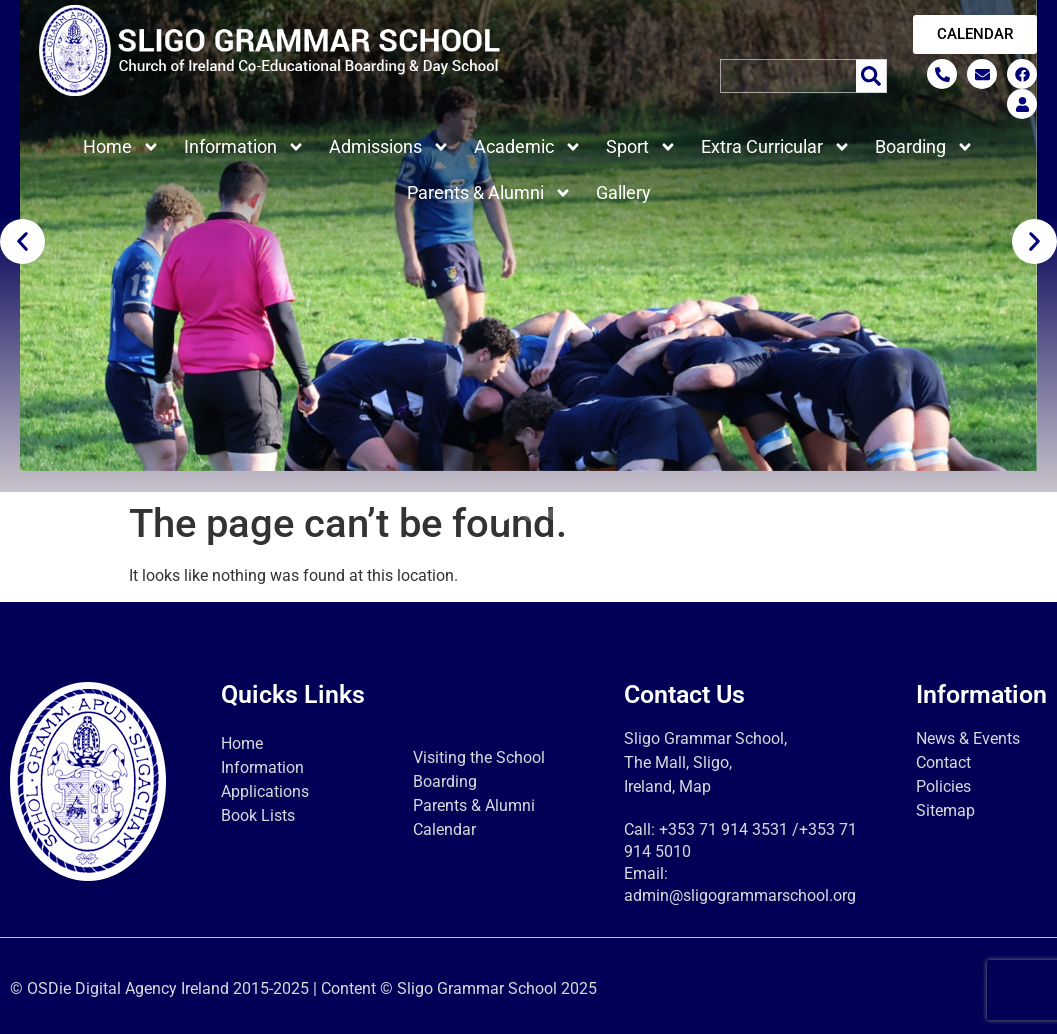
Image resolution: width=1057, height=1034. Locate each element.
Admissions (389, 147)
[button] (22, 241)
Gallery (623, 192)
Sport (641, 147)
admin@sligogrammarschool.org (740, 895)
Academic (528, 147)
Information (244, 147)
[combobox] (788, 76)
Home (121, 147)
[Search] (871, 76)
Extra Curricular (776, 147)
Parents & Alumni (489, 193)
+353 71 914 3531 (723, 829)
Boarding (924, 147)
